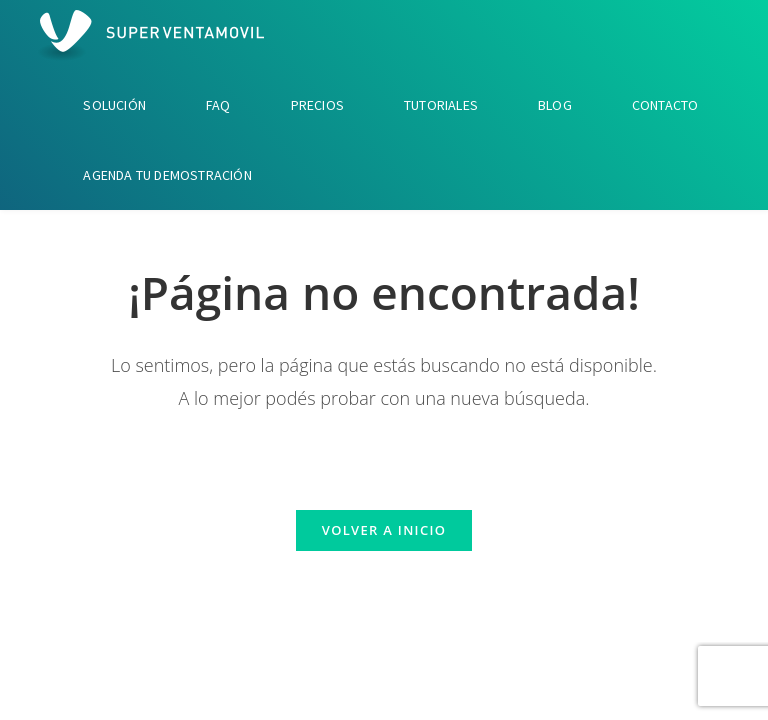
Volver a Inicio (384, 530)
